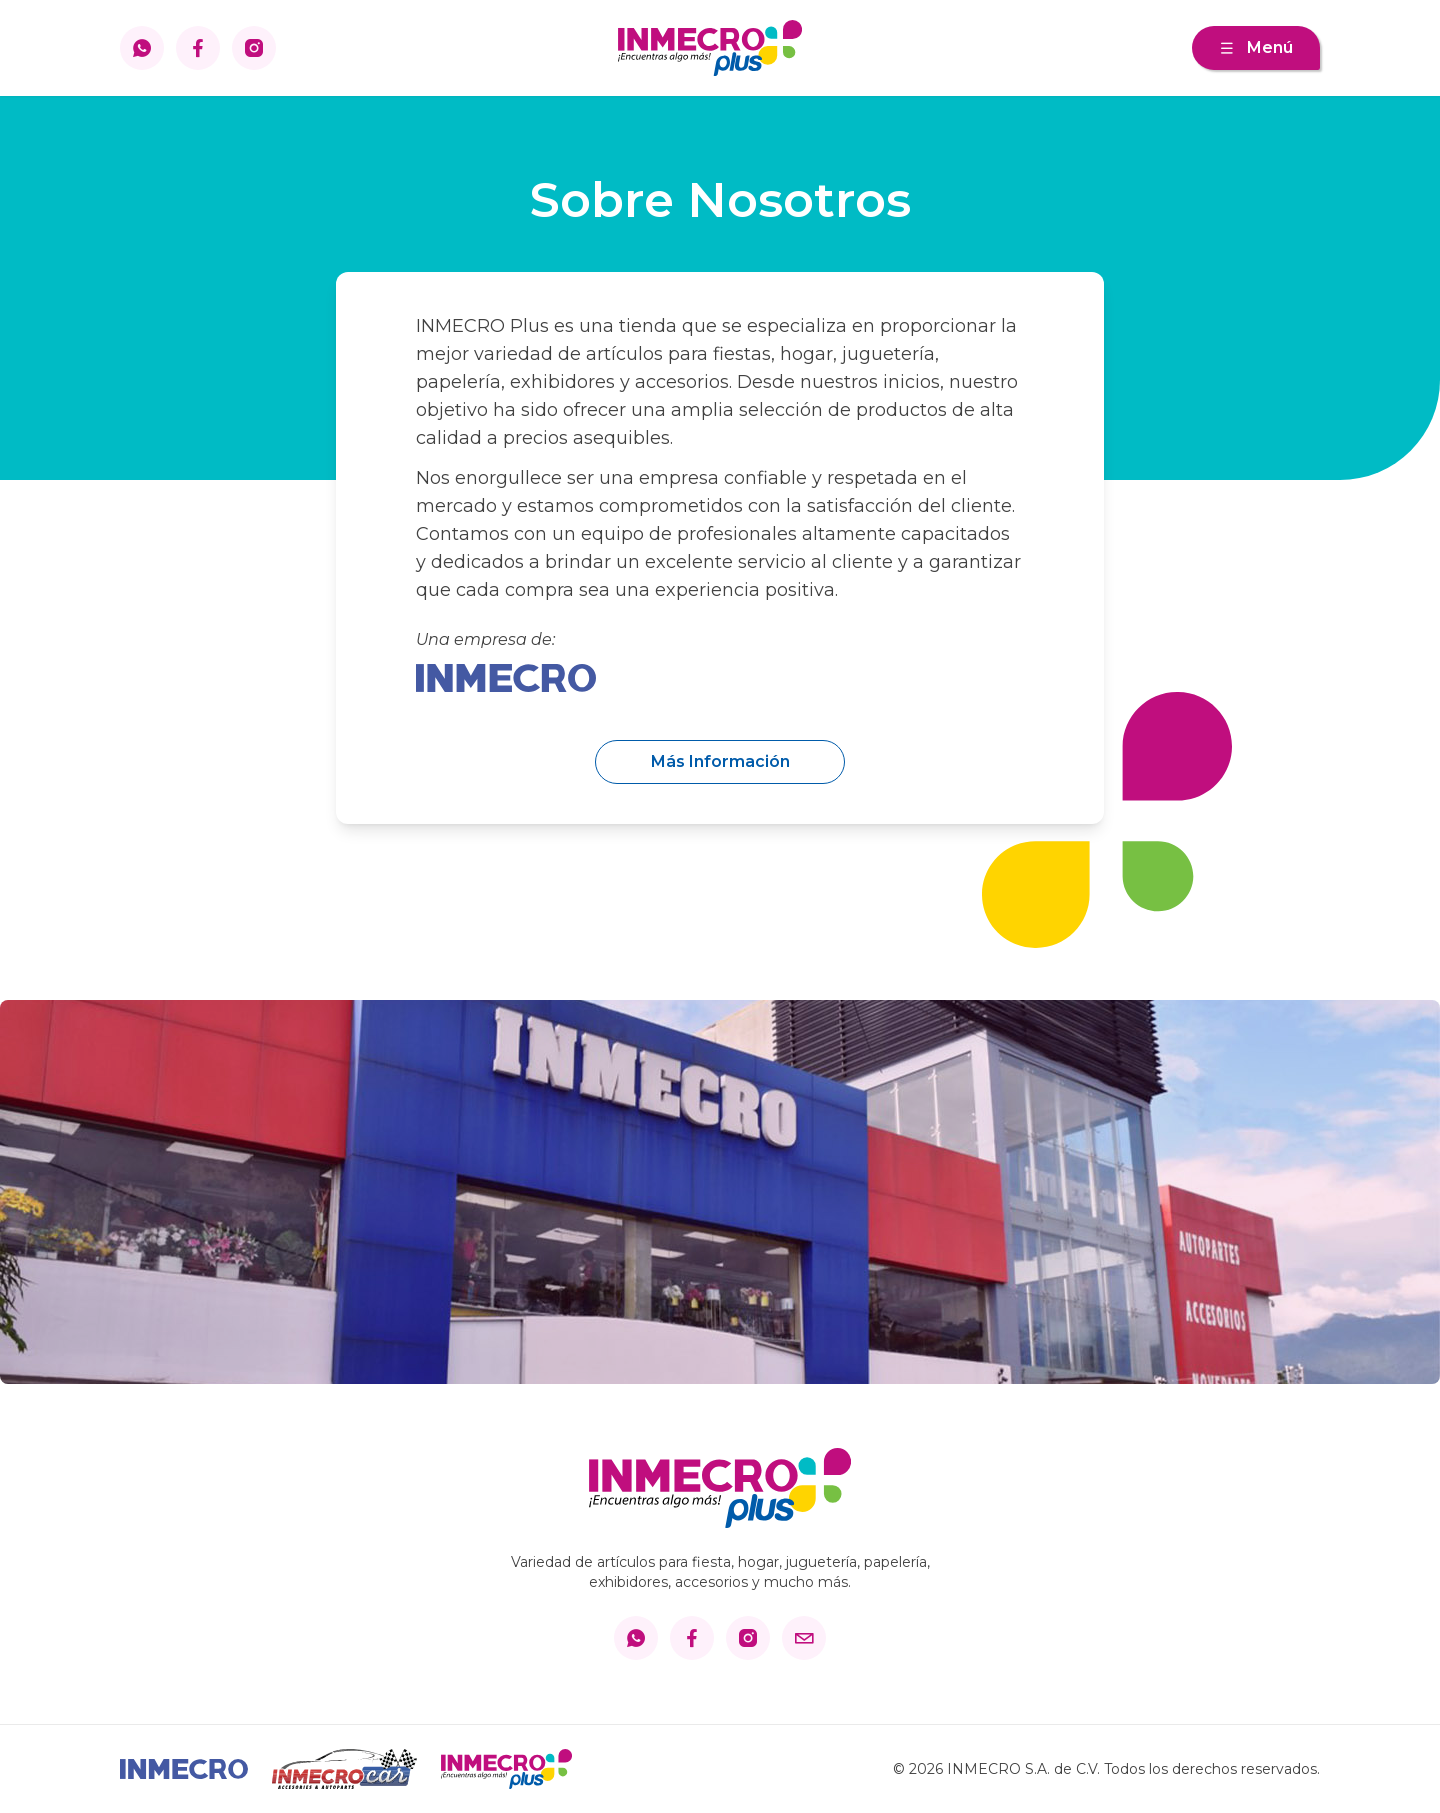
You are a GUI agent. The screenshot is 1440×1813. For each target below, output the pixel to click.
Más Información (720, 761)
